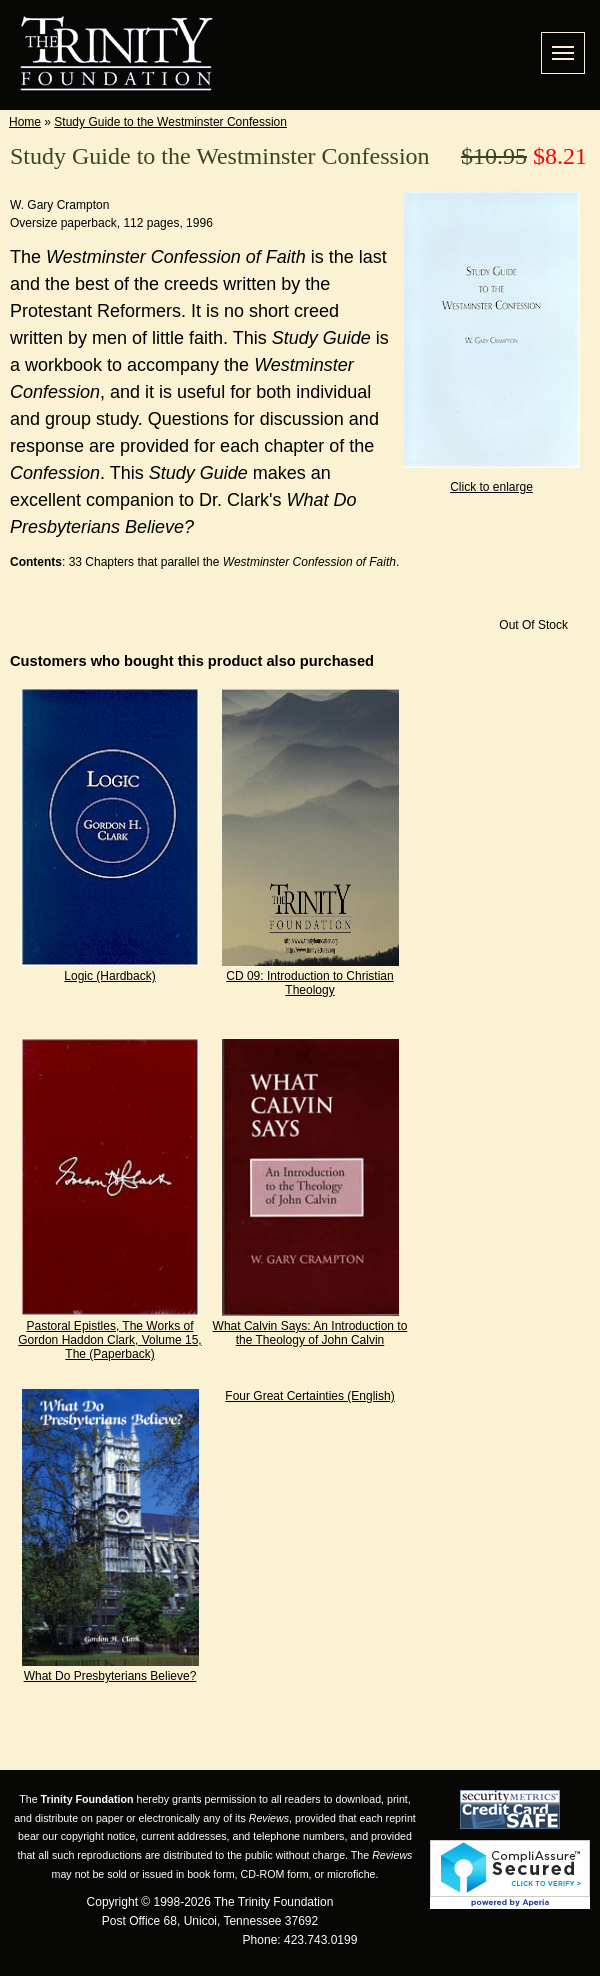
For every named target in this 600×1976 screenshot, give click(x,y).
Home (25, 122)
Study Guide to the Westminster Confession (170, 122)
